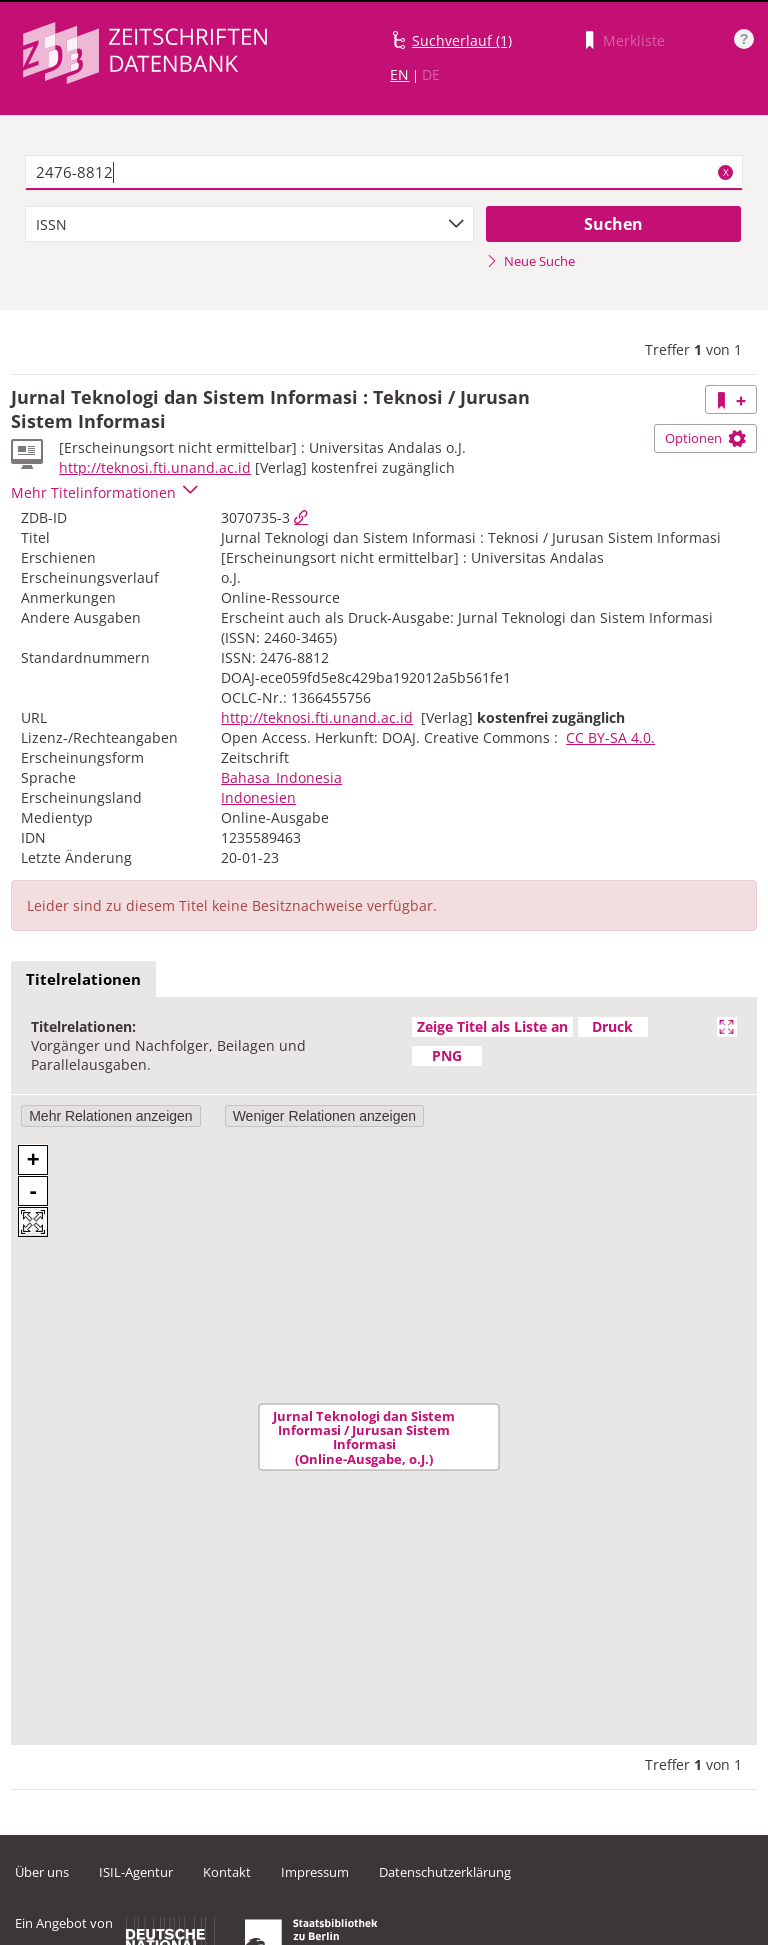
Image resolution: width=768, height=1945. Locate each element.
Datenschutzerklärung (445, 1872)
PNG (447, 1055)
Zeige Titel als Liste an (492, 1026)
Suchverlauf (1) (462, 40)
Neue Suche (530, 261)
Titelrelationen (83, 979)
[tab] (83, 980)
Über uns (42, 1872)
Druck (612, 1026)
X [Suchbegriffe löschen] (726, 172)
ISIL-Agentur (136, 1872)
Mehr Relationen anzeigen (110, 1116)
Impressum (315, 1872)
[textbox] (384, 173)
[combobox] (249, 224)
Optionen (705, 438)
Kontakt (227, 1872)
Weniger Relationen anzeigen (324, 1116)
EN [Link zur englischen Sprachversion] (399, 74)
